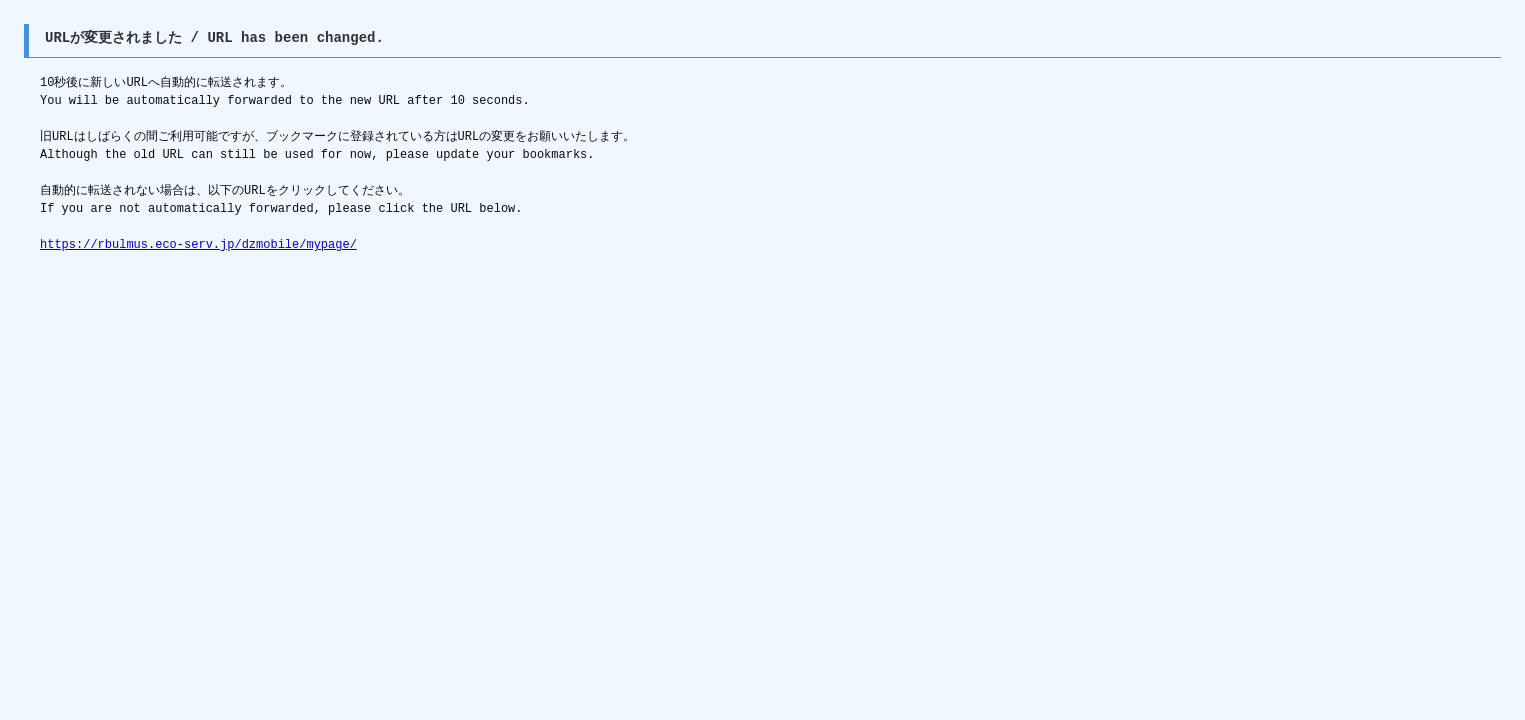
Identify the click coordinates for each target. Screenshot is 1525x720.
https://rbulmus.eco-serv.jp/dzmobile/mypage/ (198, 244)
